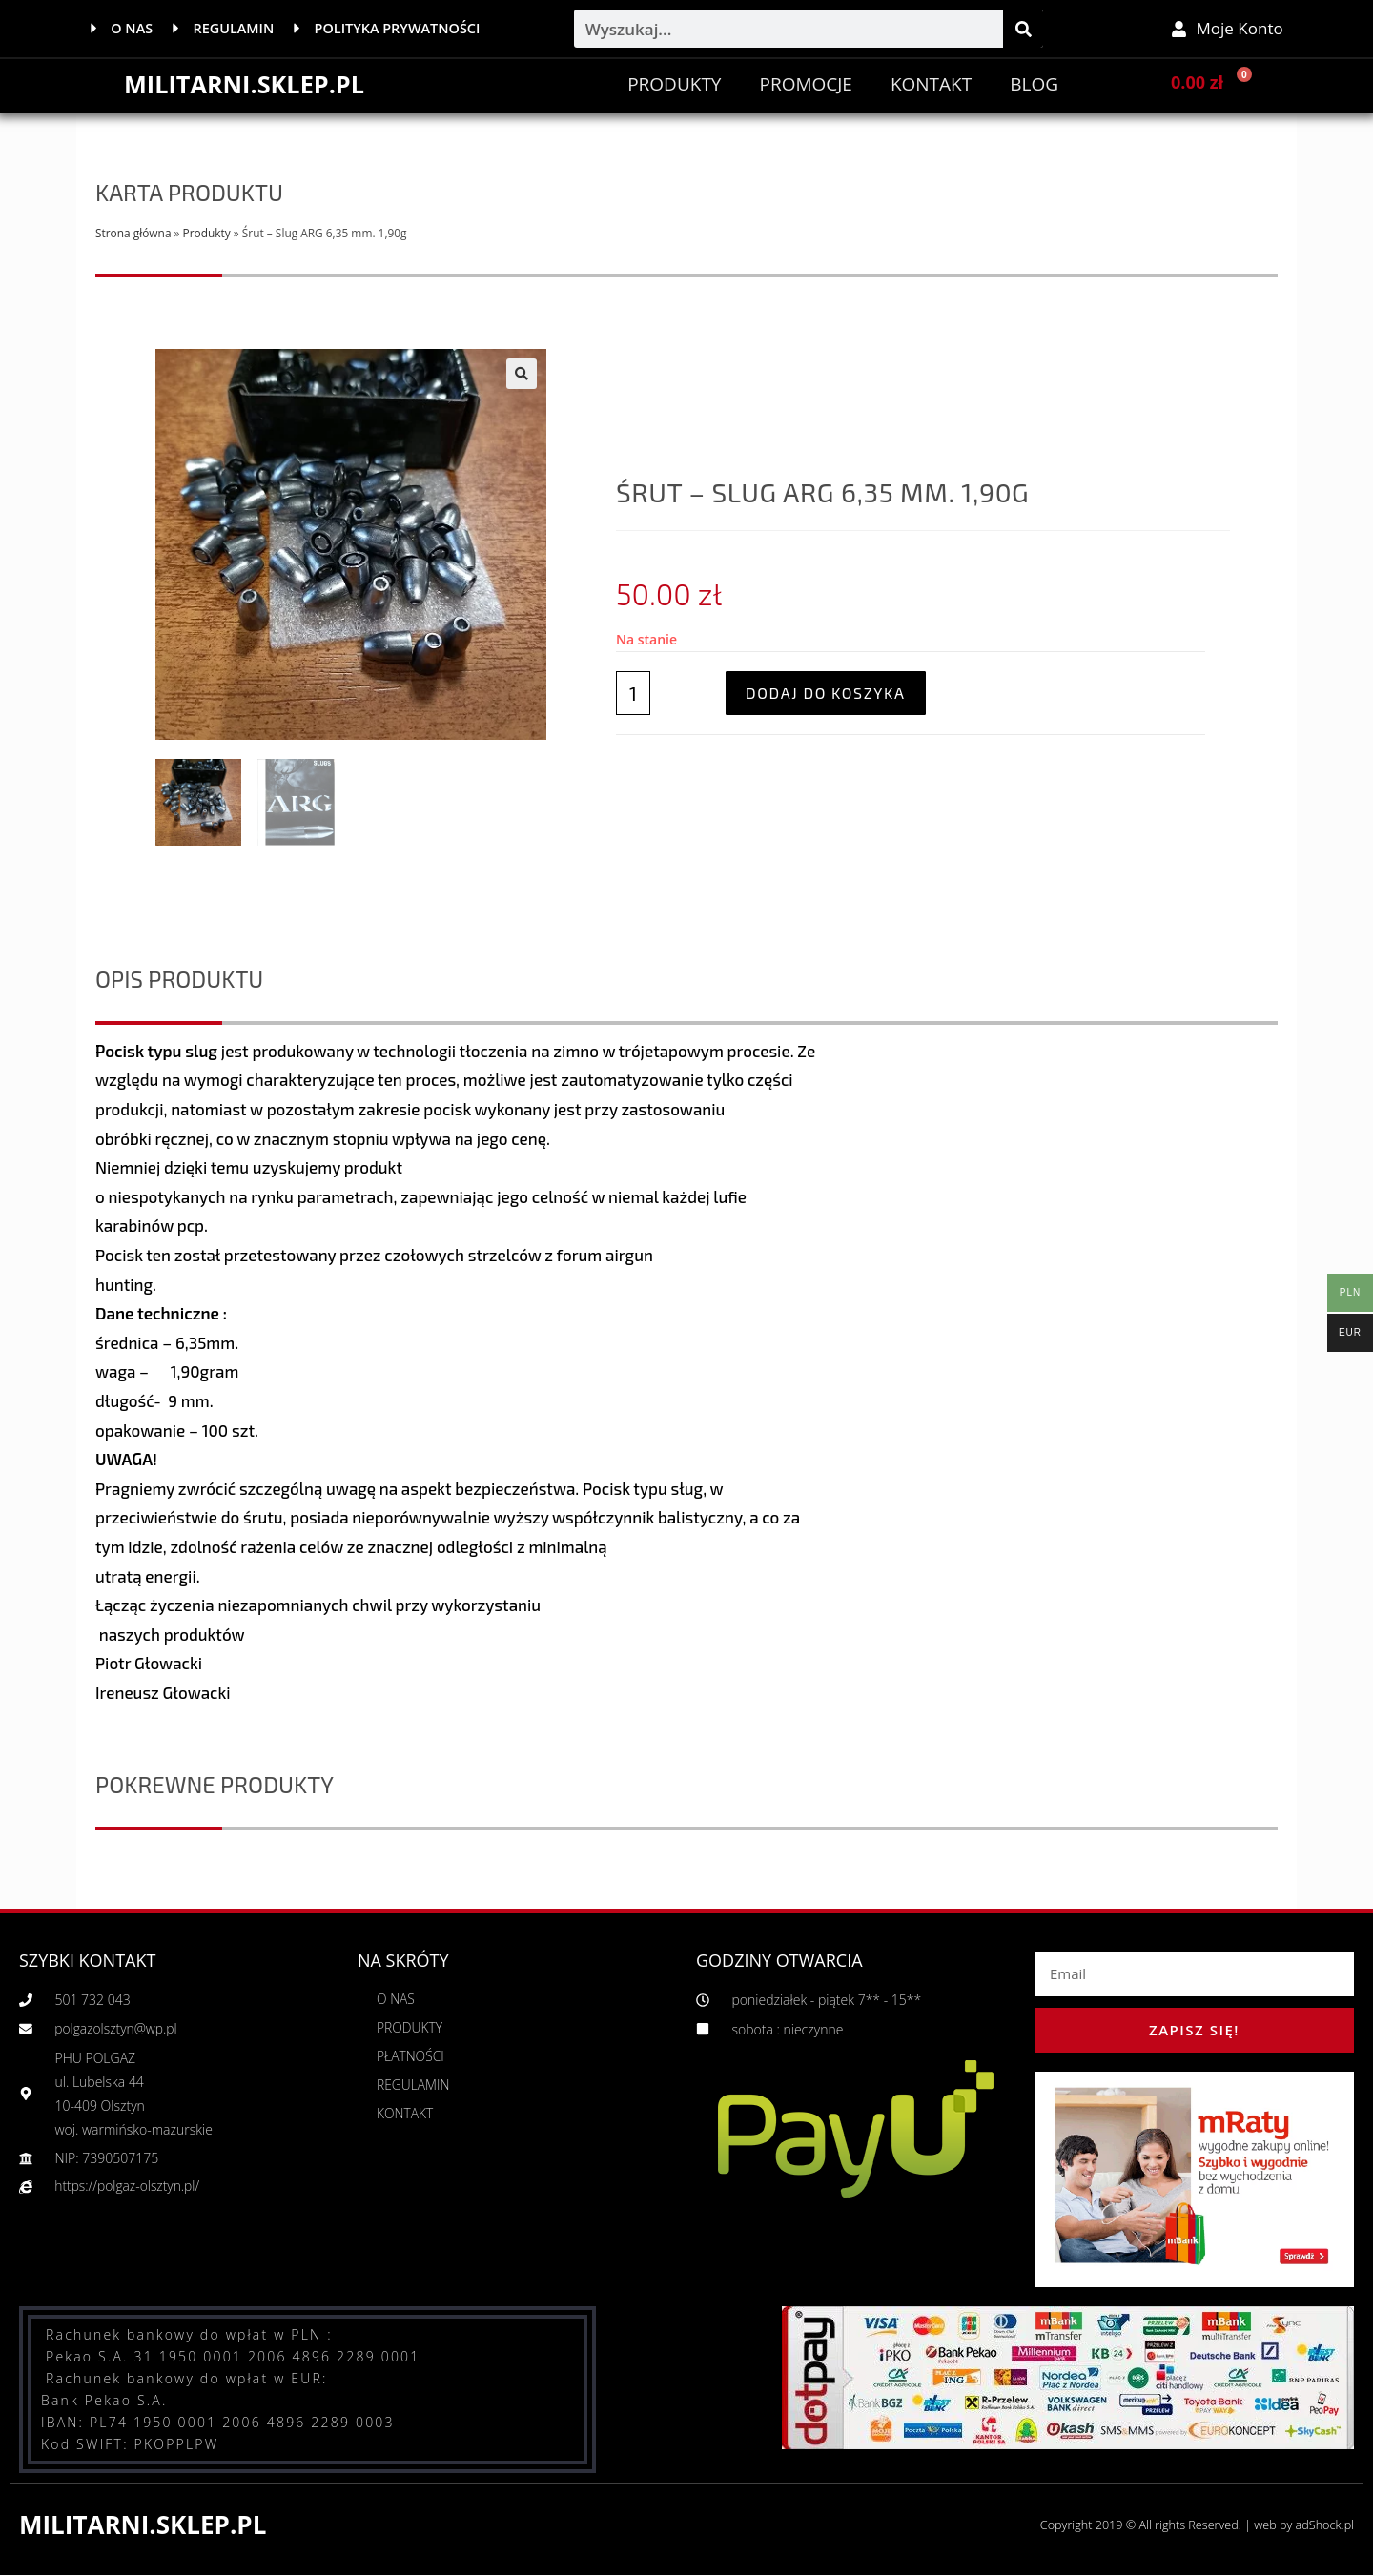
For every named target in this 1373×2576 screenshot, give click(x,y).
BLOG (1034, 84)
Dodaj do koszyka (826, 694)
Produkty (674, 84)
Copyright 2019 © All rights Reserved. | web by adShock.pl (1192, 2525)
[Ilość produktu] (633, 694)
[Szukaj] (1023, 29)
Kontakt (931, 84)
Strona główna (133, 232)
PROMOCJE (805, 84)
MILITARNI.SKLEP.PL (247, 84)
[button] (521, 373)
